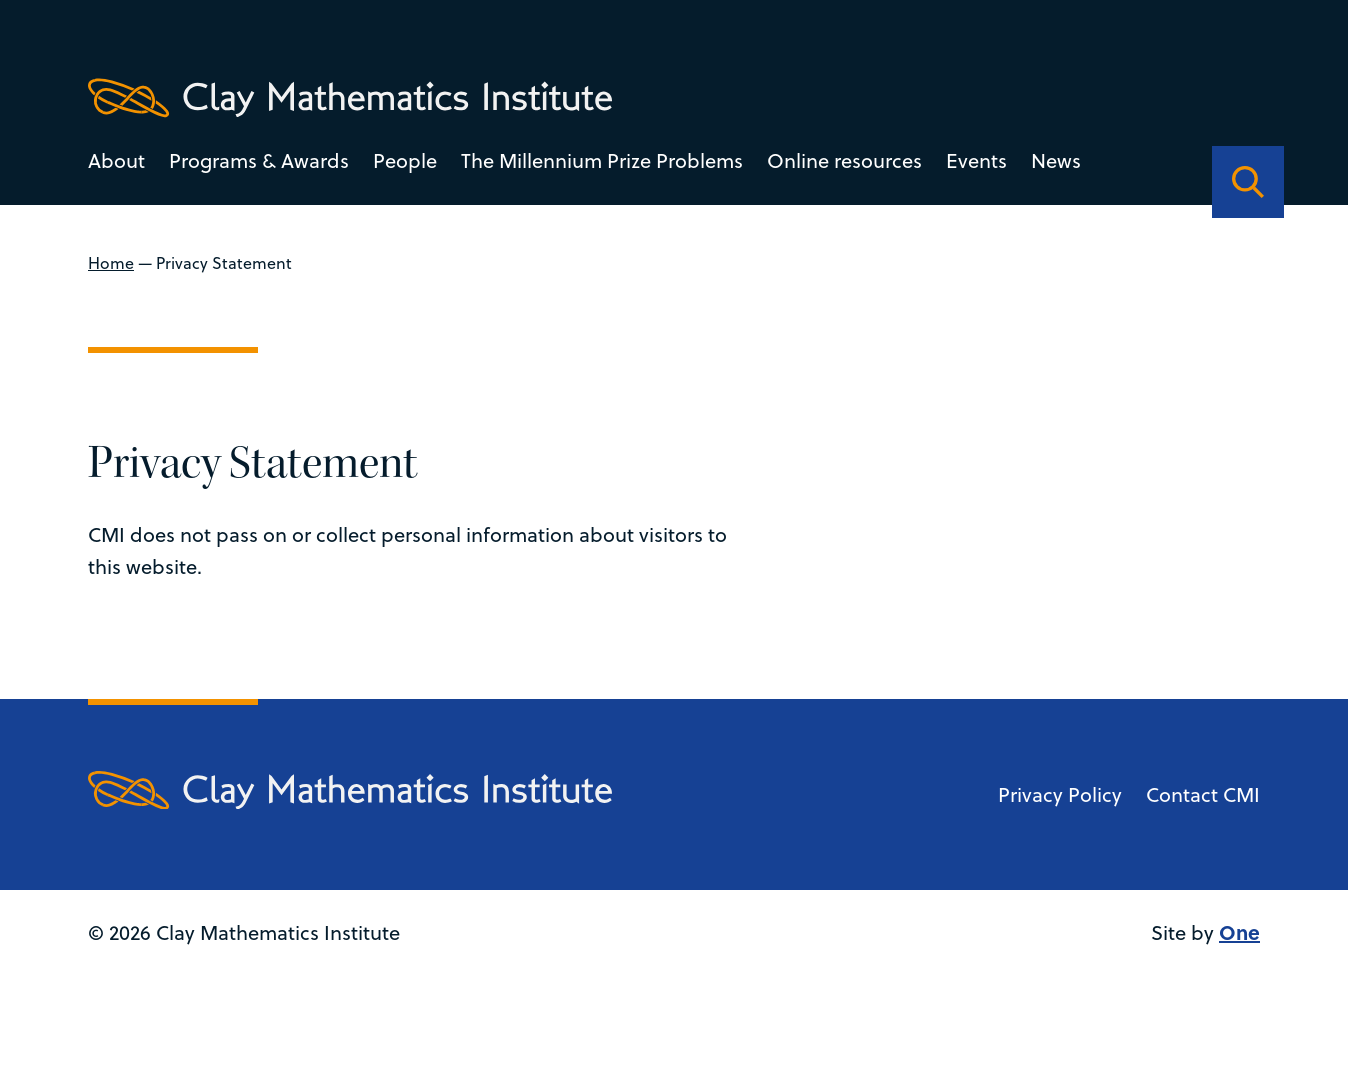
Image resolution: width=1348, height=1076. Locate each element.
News (1056, 160)
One (1239, 931)
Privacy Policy (1060, 794)
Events (976, 160)
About (116, 160)
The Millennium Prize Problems (602, 160)
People (405, 160)
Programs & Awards (259, 160)
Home (111, 263)
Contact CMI (1203, 794)
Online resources (844, 160)
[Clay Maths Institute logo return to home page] (350, 98)
